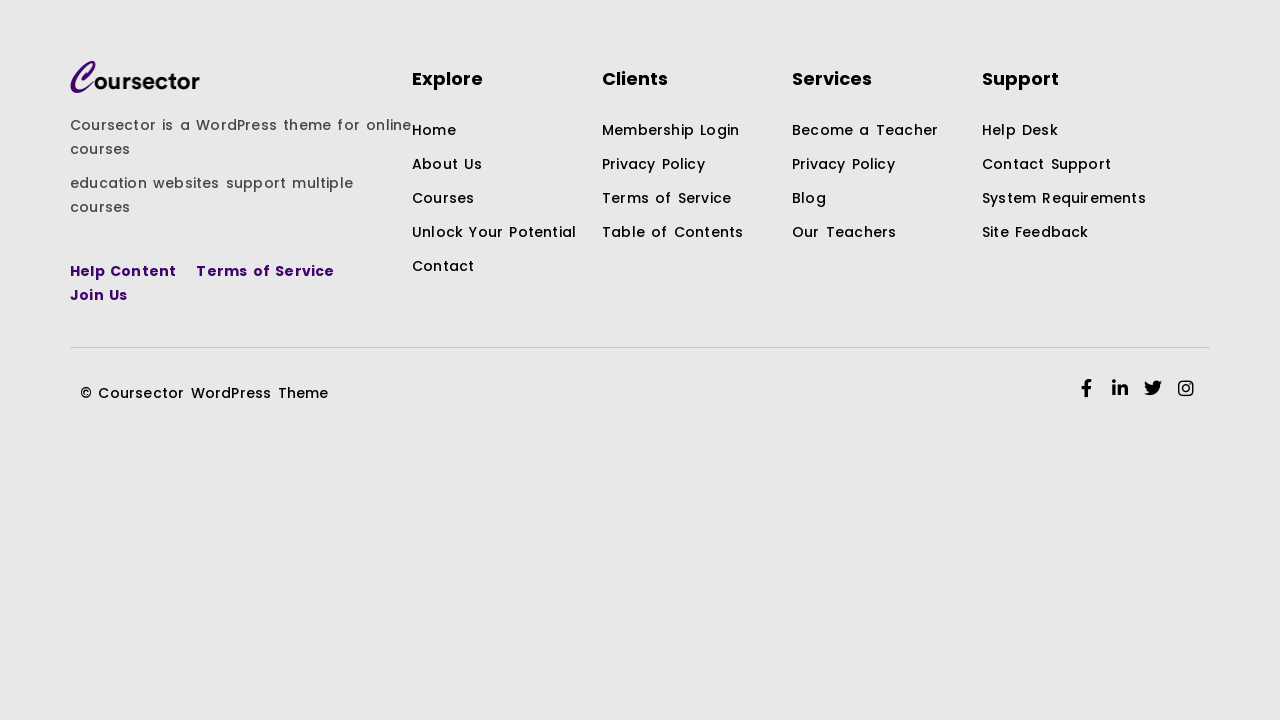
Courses (443, 198)
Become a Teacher (865, 130)
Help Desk (1020, 130)
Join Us (98, 295)
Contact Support (1046, 164)
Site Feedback (1035, 232)
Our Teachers (844, 232)
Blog (809, 198)
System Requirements (1064, 198)
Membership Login (670, 130)
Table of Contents (672, 232)
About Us (447, 164)
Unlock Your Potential (494, 232)
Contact (443, 266)
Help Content (123, 271)
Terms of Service (265, 271)
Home (434, 130)
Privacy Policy (653, 164)
